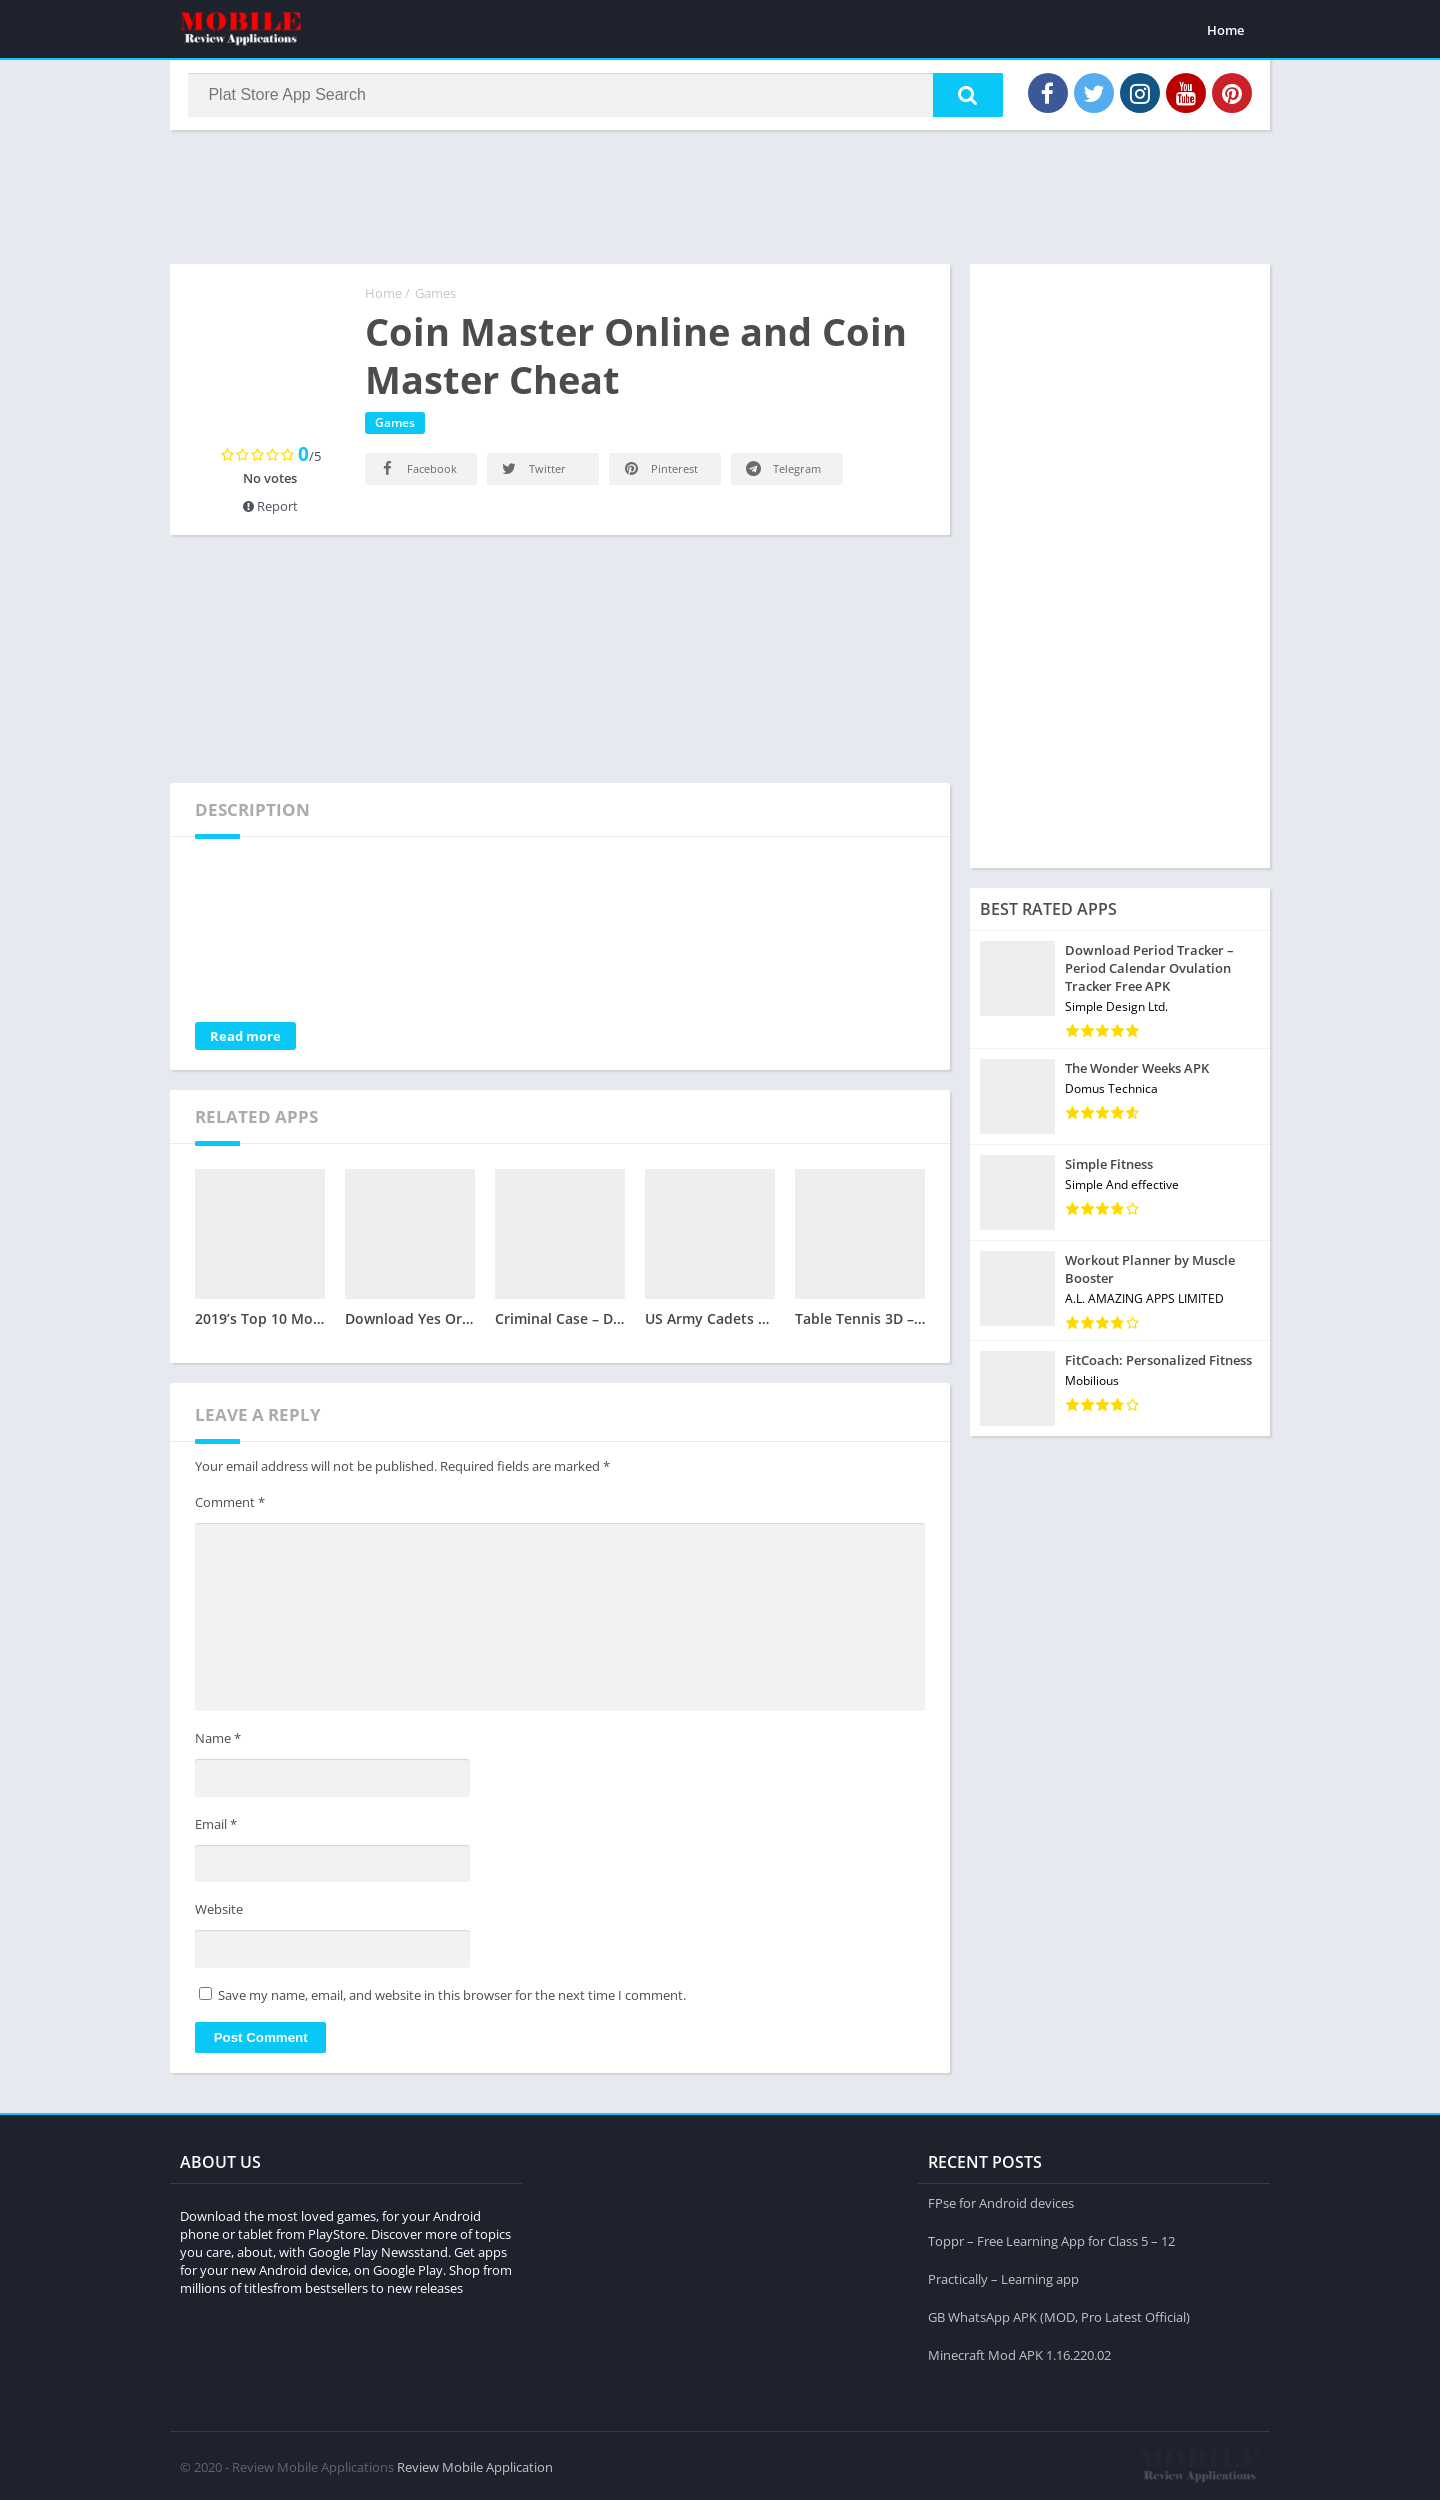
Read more (245, 1040)
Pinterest (659, 472)
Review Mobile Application (475, 2465)
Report (270, 510)
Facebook (417, 472)
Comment (230, 1506)
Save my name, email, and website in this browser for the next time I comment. (452, 1999)
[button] (961, 97)
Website (219, 1914)
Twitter (532, 472)
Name (218, 1743)
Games (435, 297)
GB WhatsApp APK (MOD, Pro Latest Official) (1059, 2315)
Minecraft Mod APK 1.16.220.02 (1019, 2353)
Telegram (782, 472)
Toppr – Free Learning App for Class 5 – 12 (1051, 2239)
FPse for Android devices (1001, 2201)
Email (216, 1828)
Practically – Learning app (1003, 2277)
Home (1225, 30)
